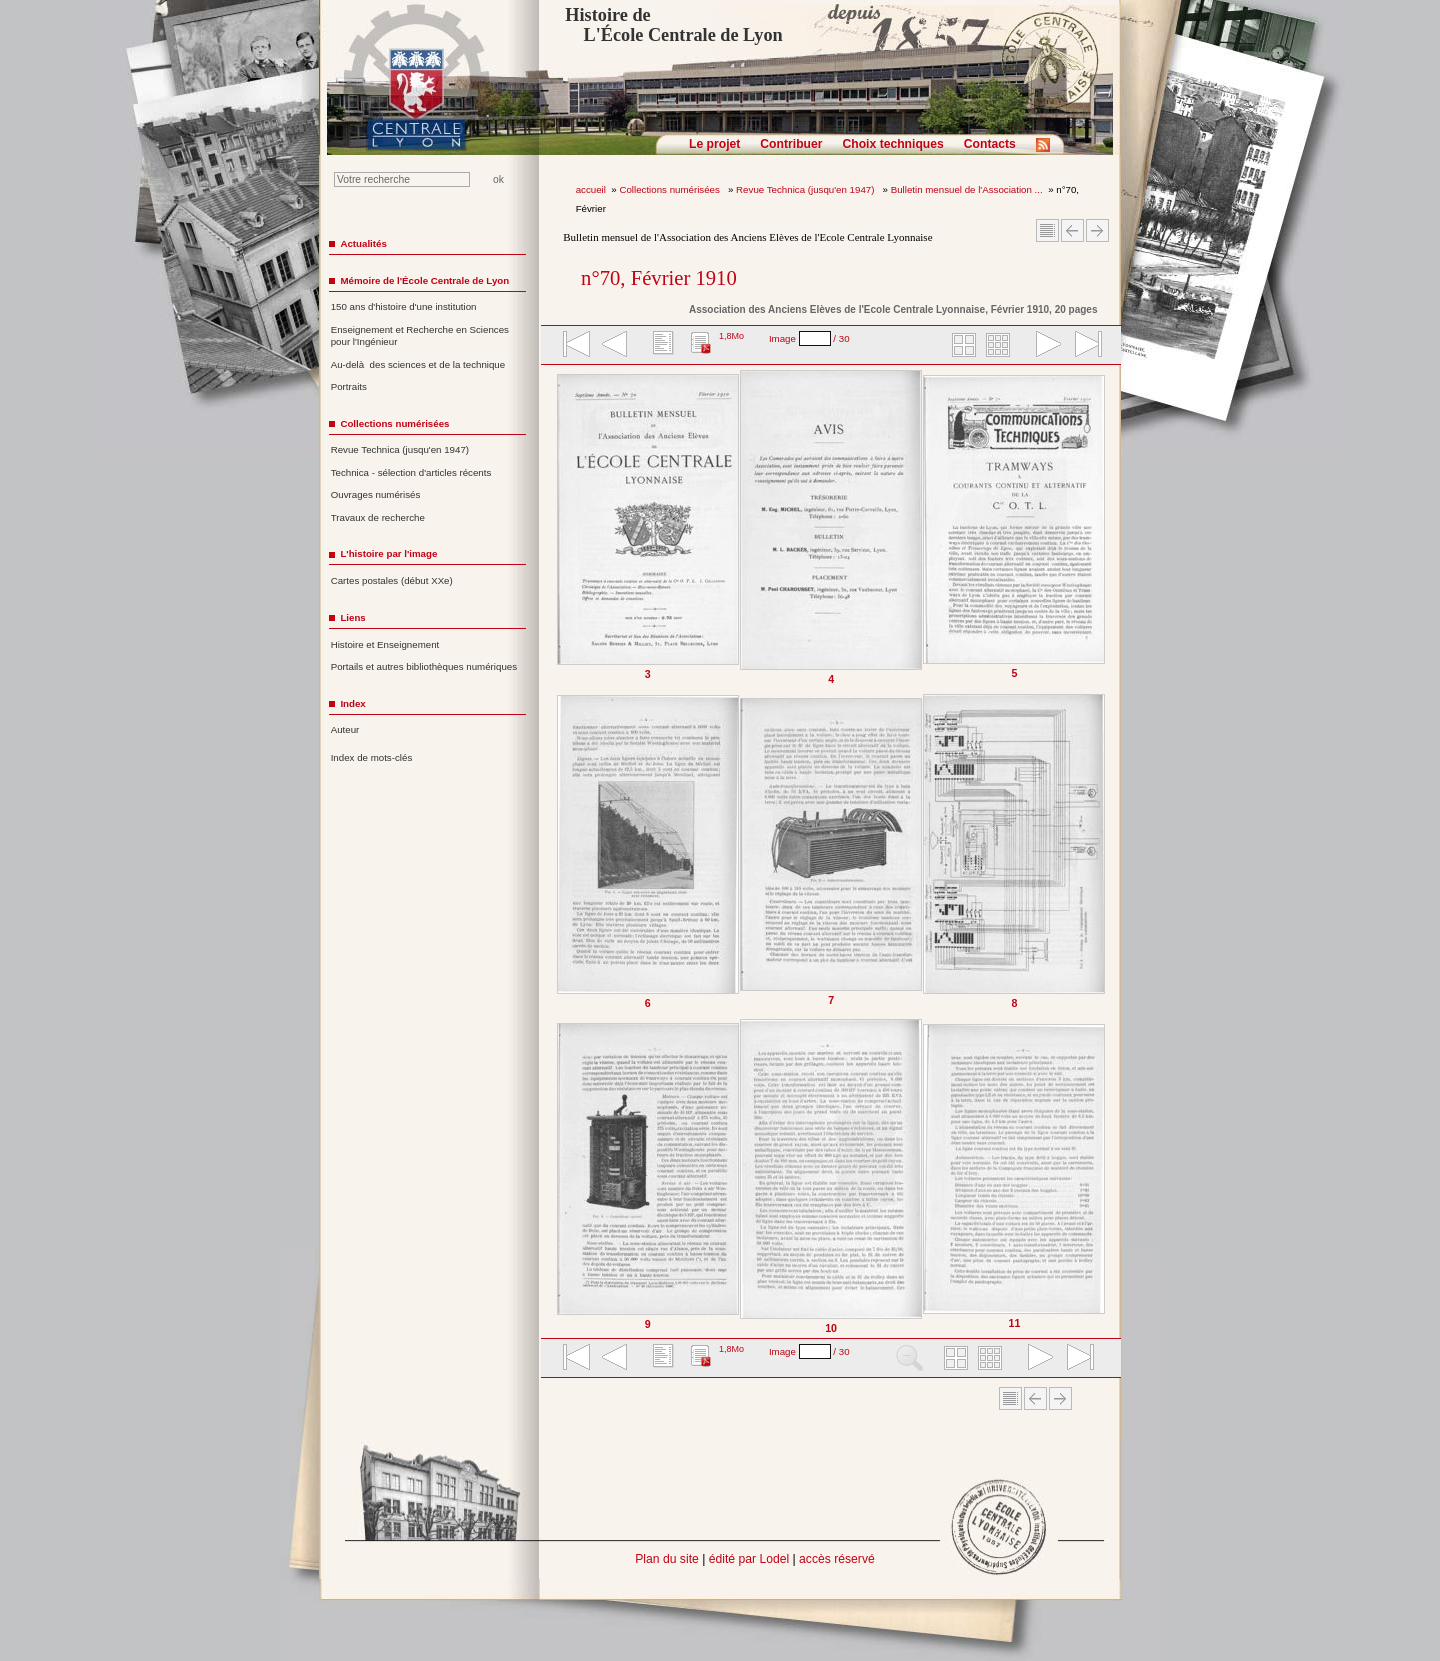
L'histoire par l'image (388, 553)
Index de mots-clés (372, 757)
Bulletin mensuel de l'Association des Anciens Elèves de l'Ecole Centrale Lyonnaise (747, 237)
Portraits (349, 386)
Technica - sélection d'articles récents (411, 472)
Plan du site (667, 1559)
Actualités (363, 243)
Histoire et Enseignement (385, 644)
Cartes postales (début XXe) (392, 580)
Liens (352, 617)
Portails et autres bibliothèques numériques (424, 666)
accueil (591, 189)
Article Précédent (1072, 230)
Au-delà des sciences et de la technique (418, 364)
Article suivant (1097, 230)
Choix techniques (892, 144)
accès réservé (837, 1559)
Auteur (345, 729)
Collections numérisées (670, 189)
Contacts (990, 144)
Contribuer (791, 144)
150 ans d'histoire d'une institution (404, 306)
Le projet (714, 144)
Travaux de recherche (378, 517)
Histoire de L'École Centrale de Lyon (673, 25)
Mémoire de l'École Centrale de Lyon (424, 280)
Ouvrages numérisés (376, 494)
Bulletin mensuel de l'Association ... (967, 189)
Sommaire (1047, 230)
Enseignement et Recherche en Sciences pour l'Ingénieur (420, 336)
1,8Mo (731, 336)
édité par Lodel (749, 1559)
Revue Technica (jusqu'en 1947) (806, 189)
